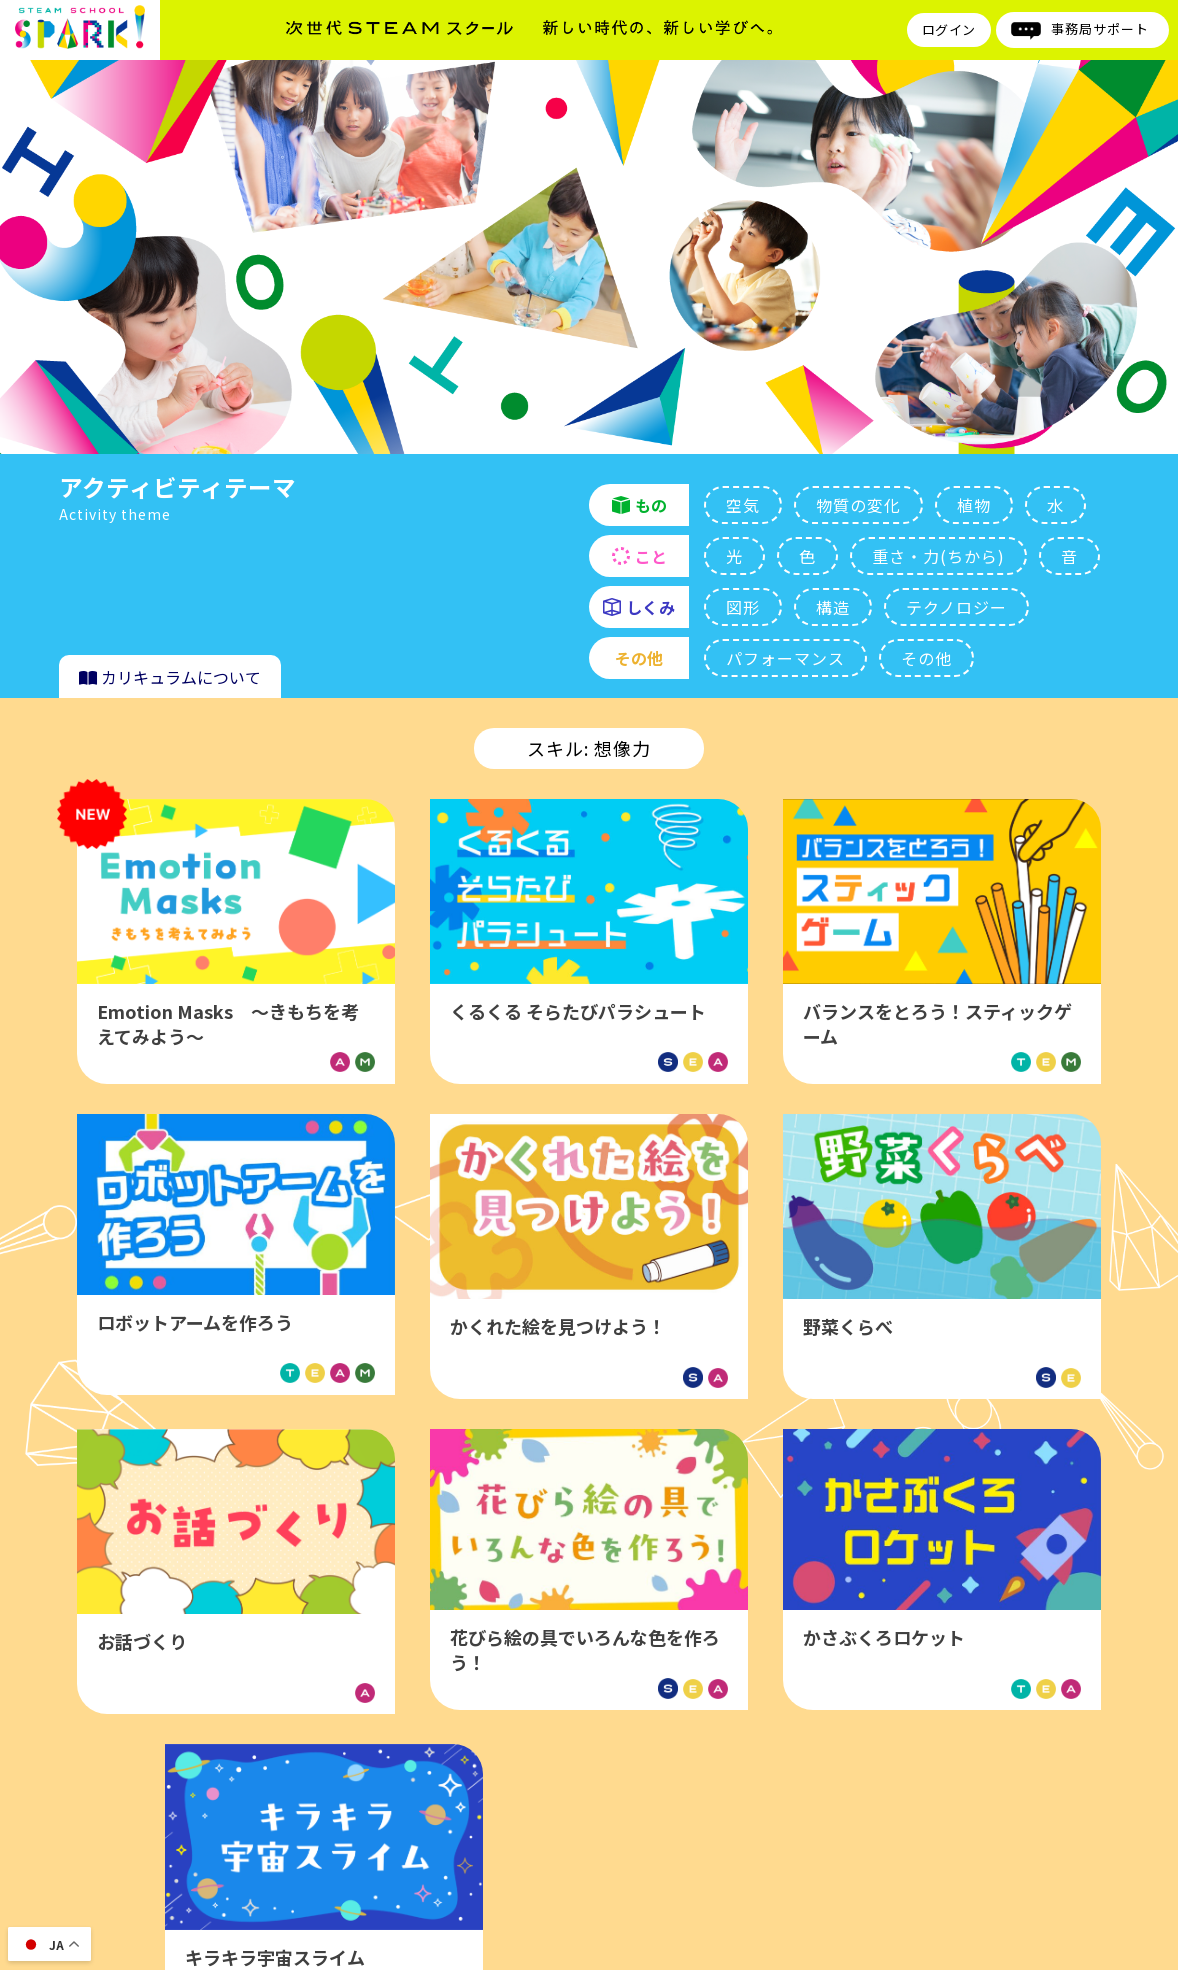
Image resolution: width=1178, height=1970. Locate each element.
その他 (926, 658)
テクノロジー (956, 607)
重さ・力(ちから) (938, 556)
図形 (743, 607)
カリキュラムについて (170, 677)
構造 (833, 607)
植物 (974, 505)
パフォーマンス (785, 658)
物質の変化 (858, 505)
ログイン (949, 29)
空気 (743, 505)
